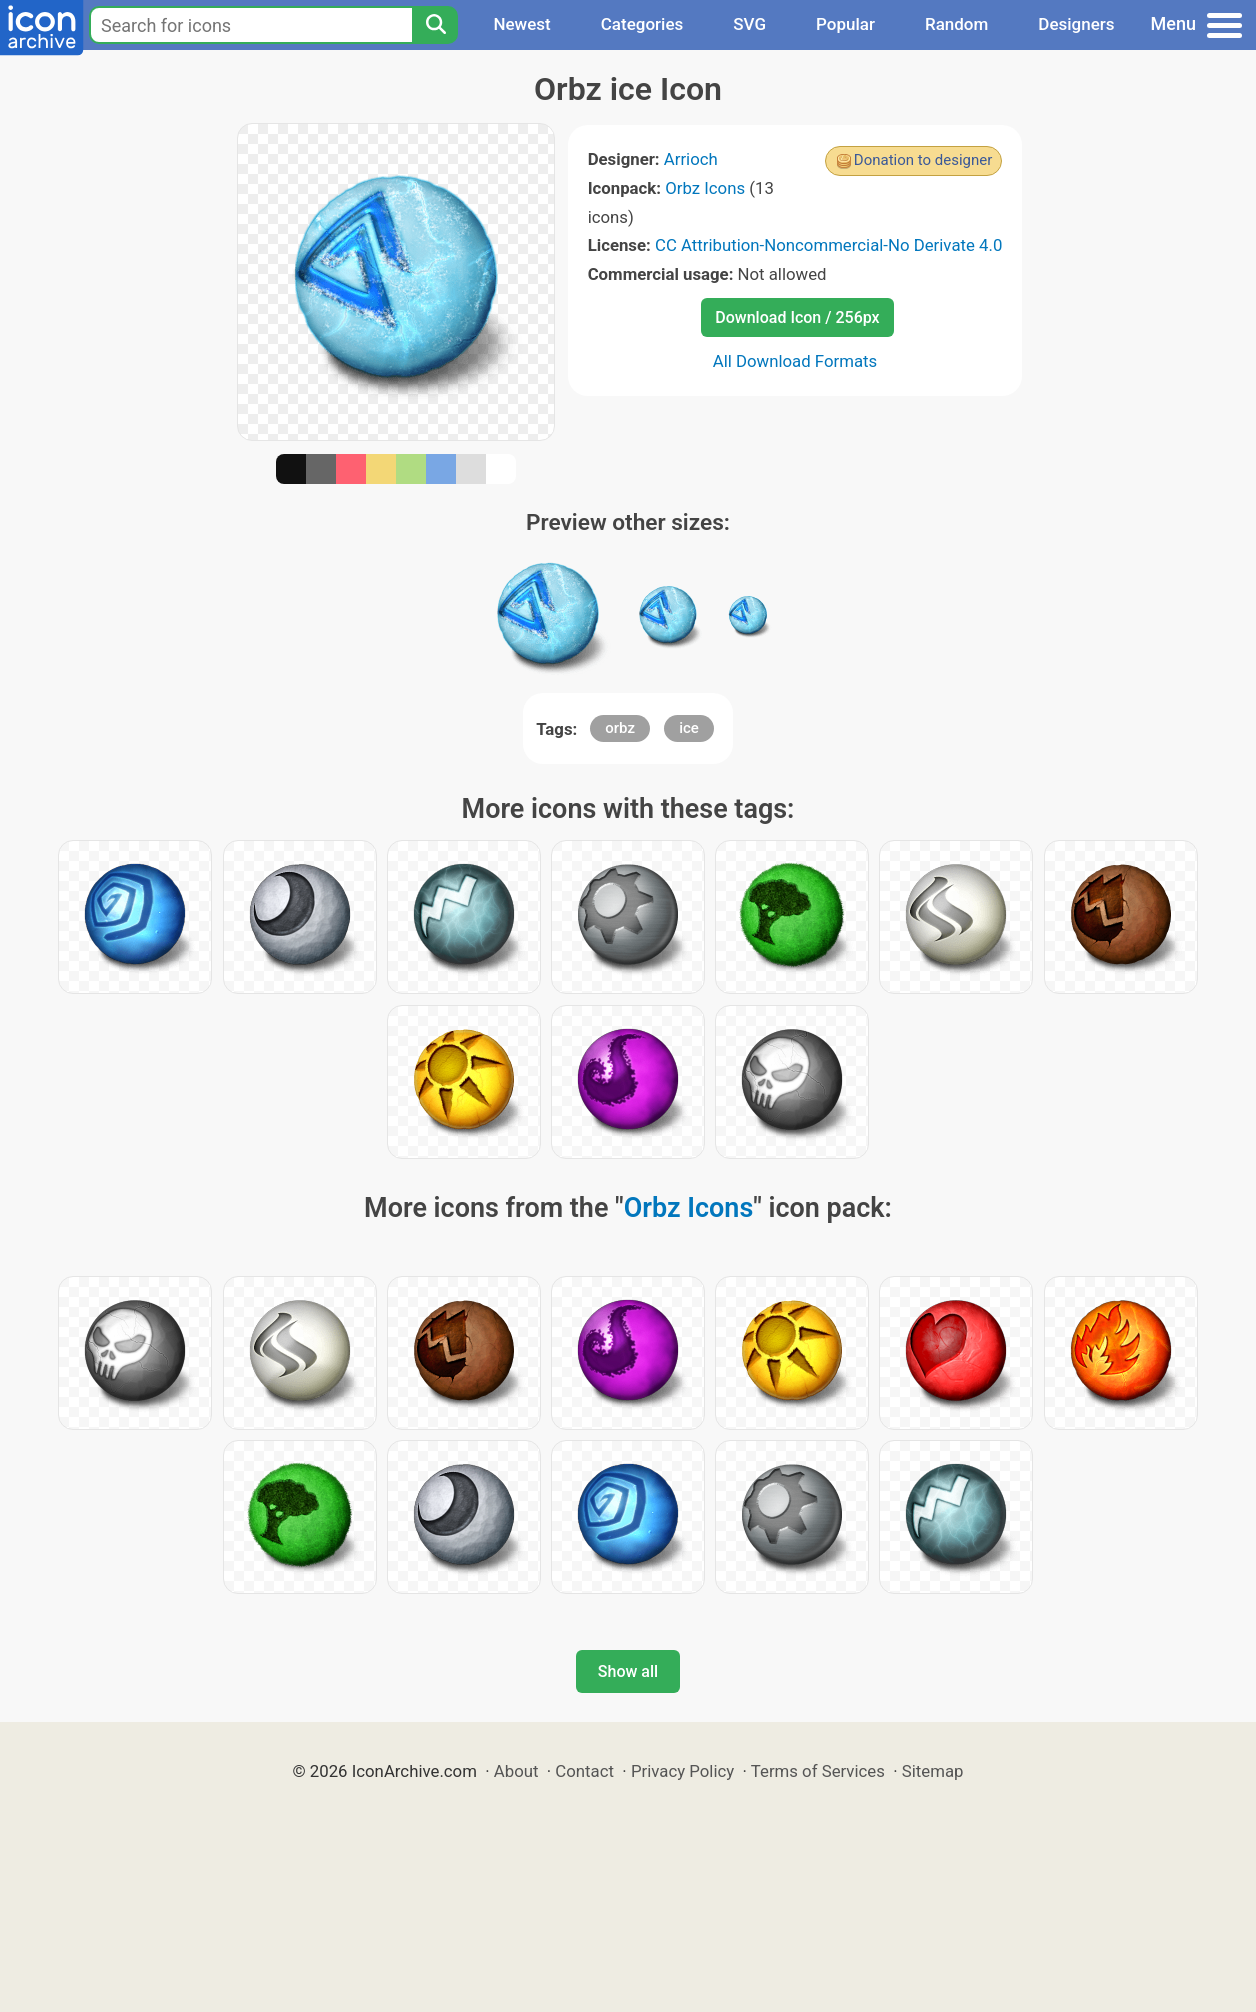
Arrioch (691, 159)
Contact (584, 1771)
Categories (642, 24)
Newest (521, 24)
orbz (620, 728)
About (516, 1771)
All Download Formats (795, 361)
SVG (749, 24)
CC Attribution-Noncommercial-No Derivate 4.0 (828, 245)
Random (956, 24)
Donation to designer (923, 160)
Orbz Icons (705, 188)
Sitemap (933, 1771)
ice (689, 728)
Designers (1076, 24)
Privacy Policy (682, 1771)
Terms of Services (818, 1771)
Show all (628, 1671)
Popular (845, 24)
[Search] (435, 25)
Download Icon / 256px (797, 317)
